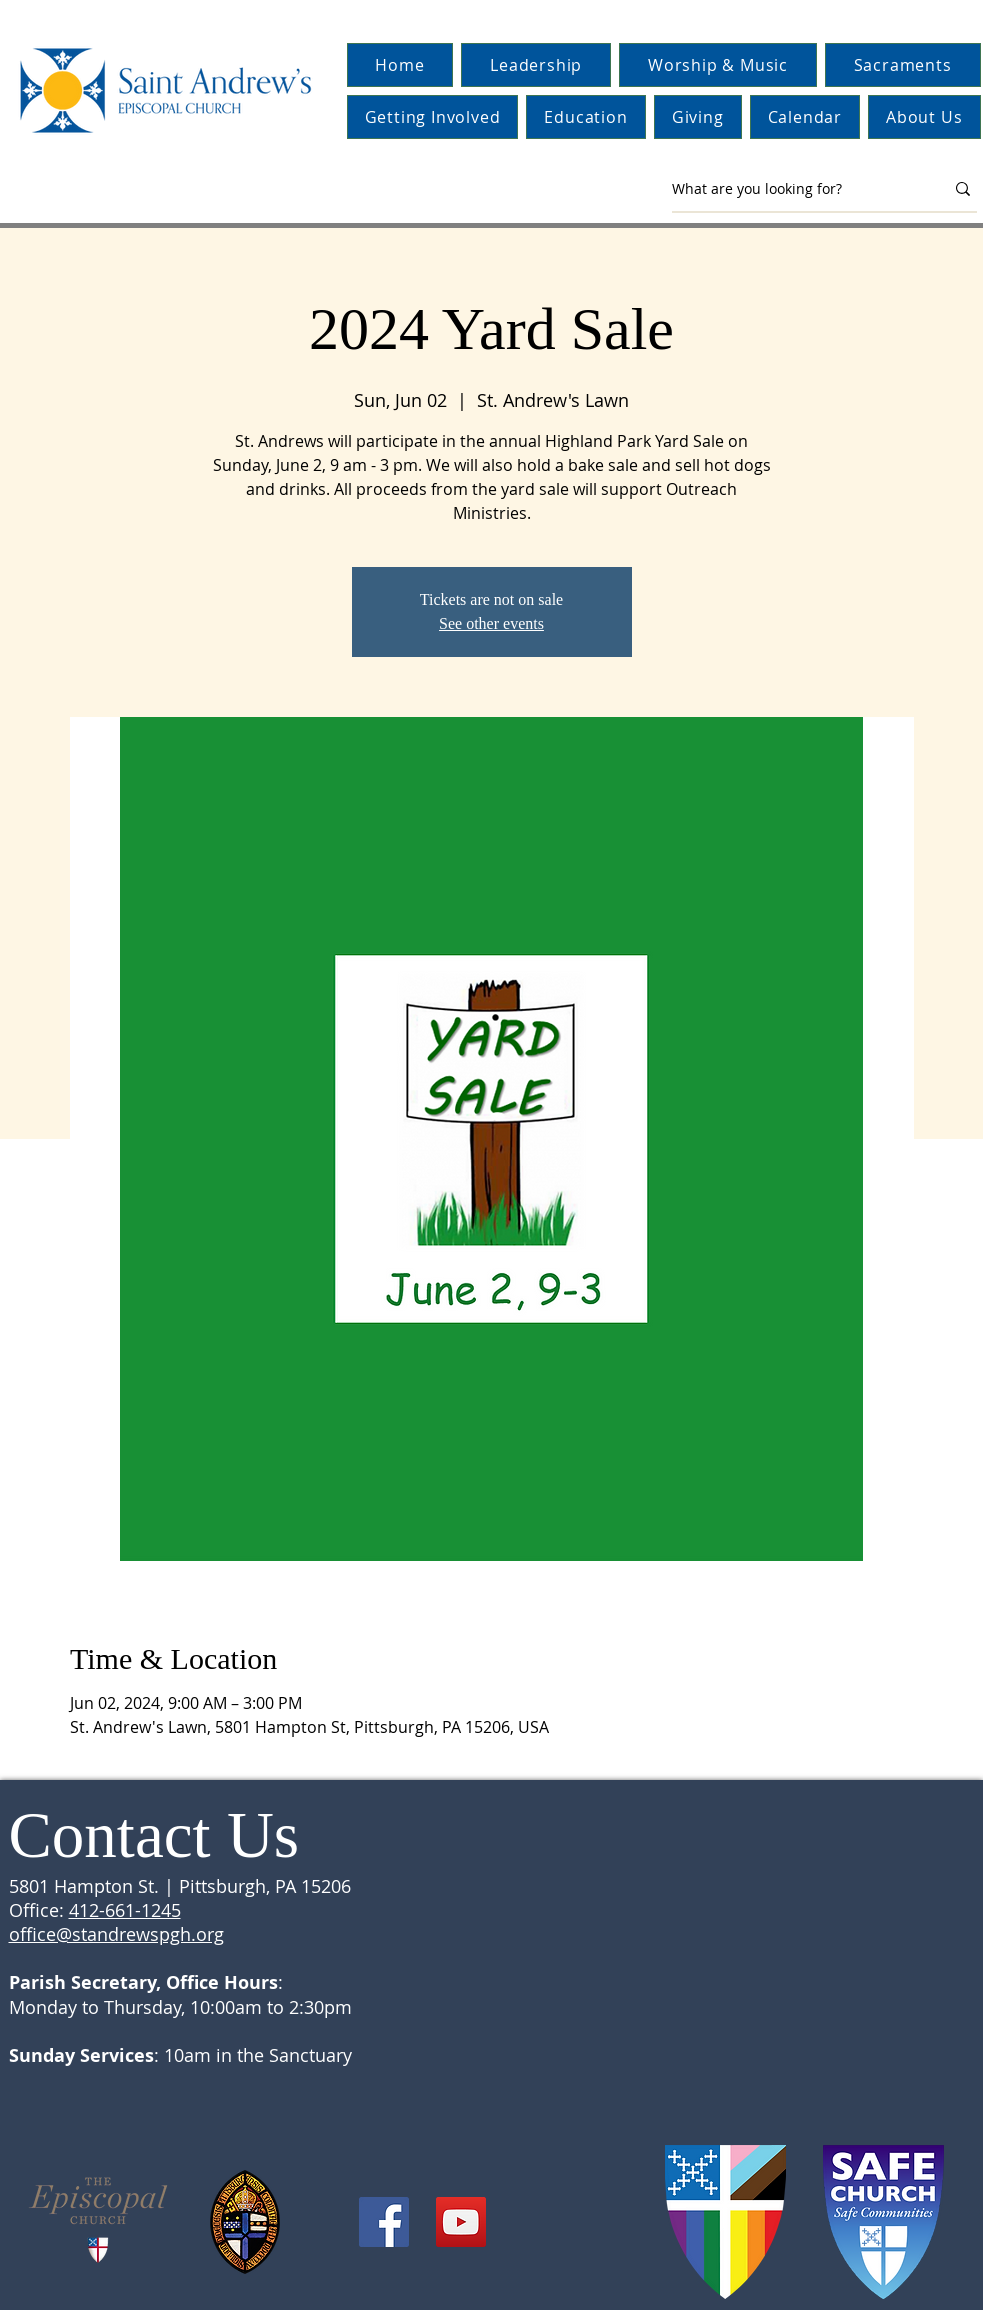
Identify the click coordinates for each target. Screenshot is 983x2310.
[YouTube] (461, 2222)
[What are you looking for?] (793, 189)
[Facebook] (384, 2222)
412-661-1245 (125, 1910)
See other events (491, 623)
